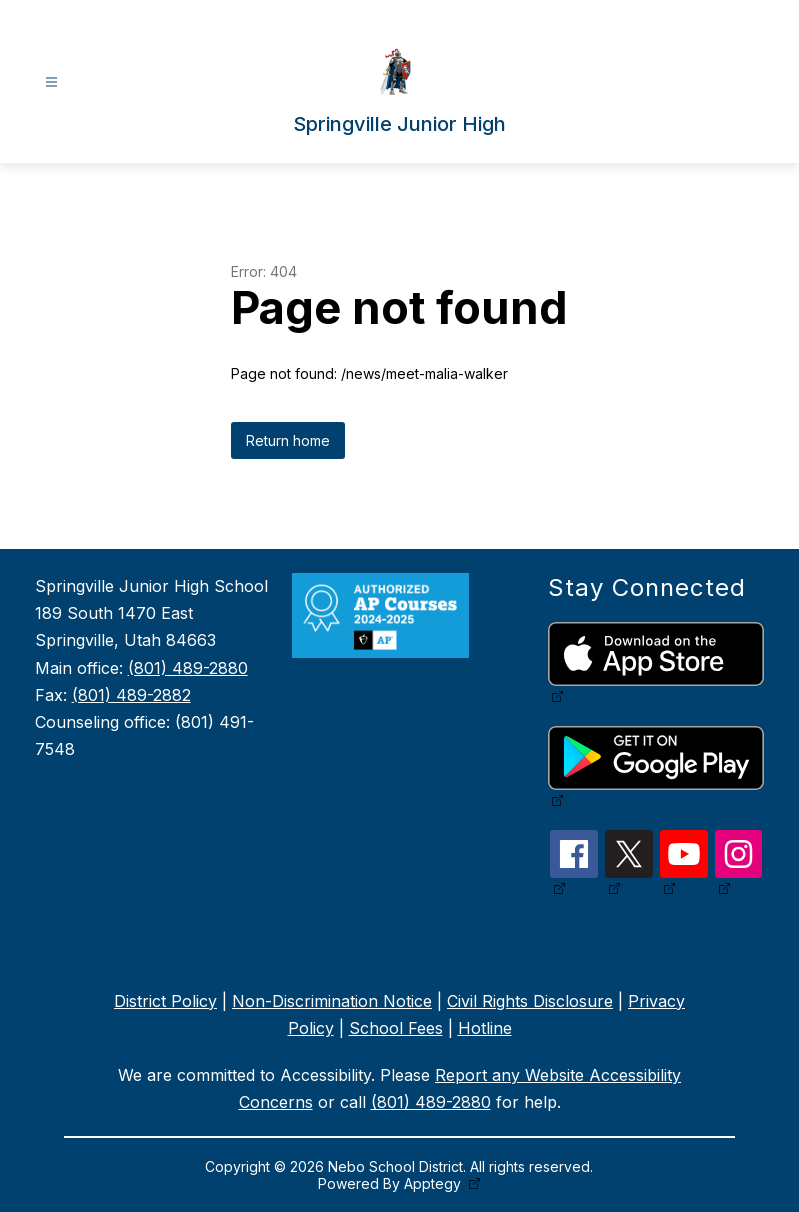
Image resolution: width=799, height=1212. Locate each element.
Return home (288, 440)
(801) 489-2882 (131, 695)
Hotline (485, 1028)
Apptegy (434, 1183)
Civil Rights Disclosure (530, 1001)
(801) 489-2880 (188, 668)
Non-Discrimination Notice (332, 1001)
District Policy (165, 1001)
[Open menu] (51, 82)
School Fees (396, 1028)
